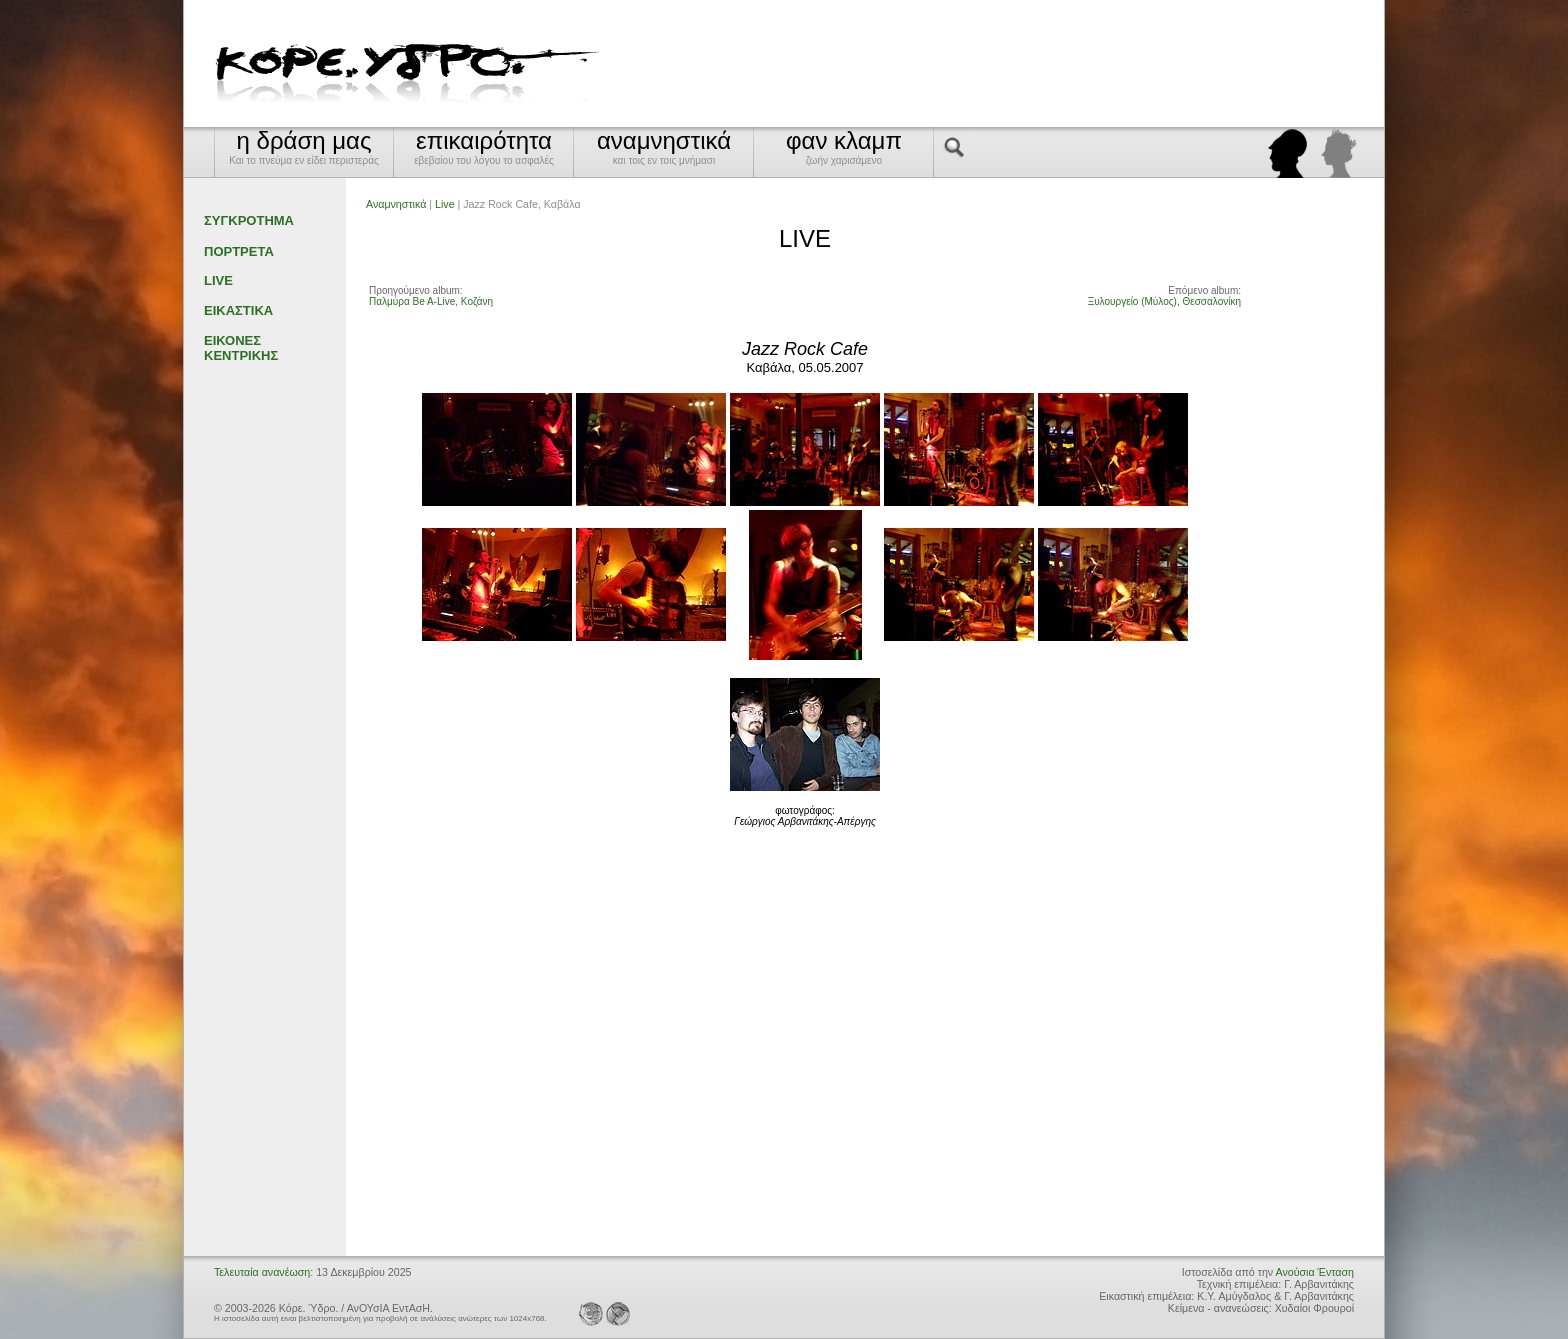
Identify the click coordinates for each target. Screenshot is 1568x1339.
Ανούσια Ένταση (1315, 1272)
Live (445, 204)
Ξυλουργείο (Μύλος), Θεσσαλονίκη (1164, 301)
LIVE (218, 280)
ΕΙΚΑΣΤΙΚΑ (238, 310)
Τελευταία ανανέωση (262, 1272)
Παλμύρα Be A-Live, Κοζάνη (431, 301)
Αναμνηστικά (396, 204)
